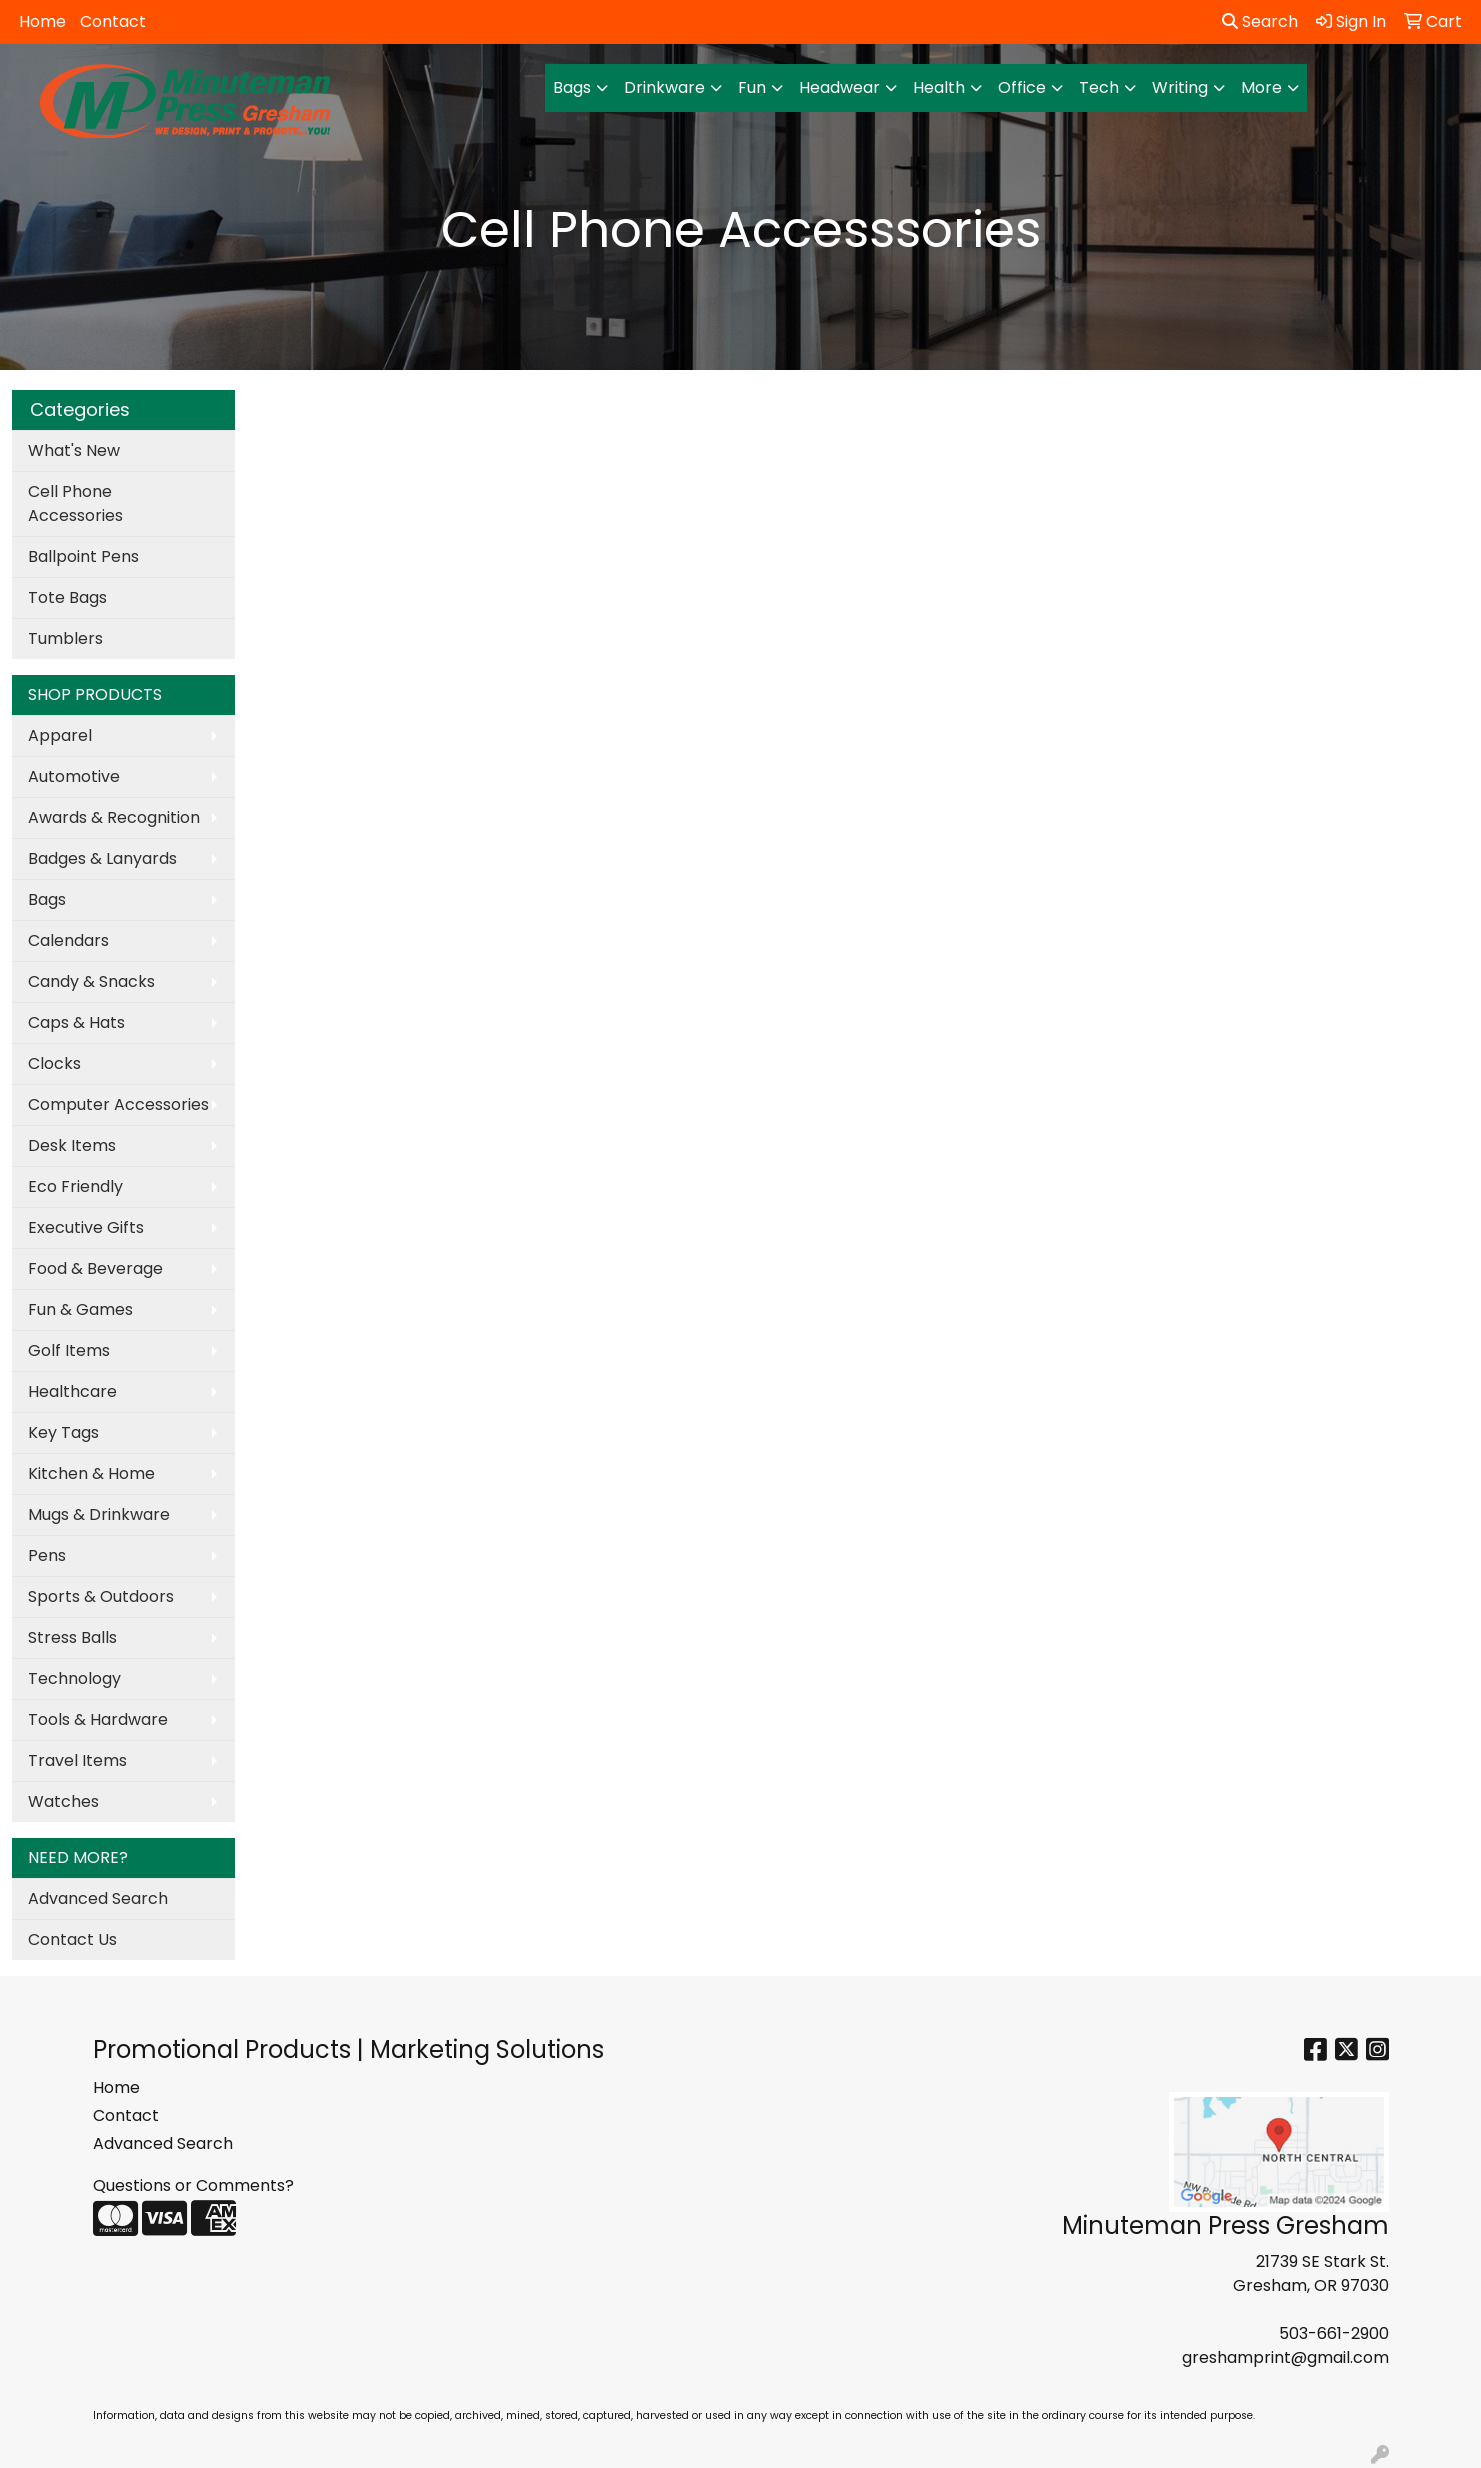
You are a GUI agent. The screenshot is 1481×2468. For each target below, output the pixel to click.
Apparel (60, 735)
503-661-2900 (1334, 2333)
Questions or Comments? (193, 2185)
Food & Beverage (95, 1268)
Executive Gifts (86, 1227)
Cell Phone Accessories (75, 503)
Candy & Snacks (91, 981)
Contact (113, 21)
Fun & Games (80, 1309)
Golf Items (69, 1350)
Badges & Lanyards (102, 858)
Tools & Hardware (98, 1719)
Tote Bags (67, 597)
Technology (74, 1678)
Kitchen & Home (91, 1473)
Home (42, 21)
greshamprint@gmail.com (1285, 2357)
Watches (63, 1801)
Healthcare (72, 1391)
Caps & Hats (76, 1022)
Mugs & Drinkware (99, 1514)
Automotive (74, 776)
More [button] (1261, 87)
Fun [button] (752, 87)
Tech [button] (1099, 87)
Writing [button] (1180, 87)
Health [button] (939, 87)
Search (1260, 21)
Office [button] (1022, 87)
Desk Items (72, 1145)
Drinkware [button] (664, 87)
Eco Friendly (75, 1186)
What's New (74, 450)
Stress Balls (72, 1637)
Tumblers (65, 638)
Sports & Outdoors (101, 1596)
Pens (47, 1555)
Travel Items (77, 1760)
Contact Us (72, 1939)
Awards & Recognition (114, 817)
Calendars (68, 940)
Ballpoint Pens (83, 556)
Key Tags (63, 1432)
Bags (47, 899)
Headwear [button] (839, 87)
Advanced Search (98, 1898)
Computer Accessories (118, 1104)
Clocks (54, 1063)
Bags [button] (572, 87)
